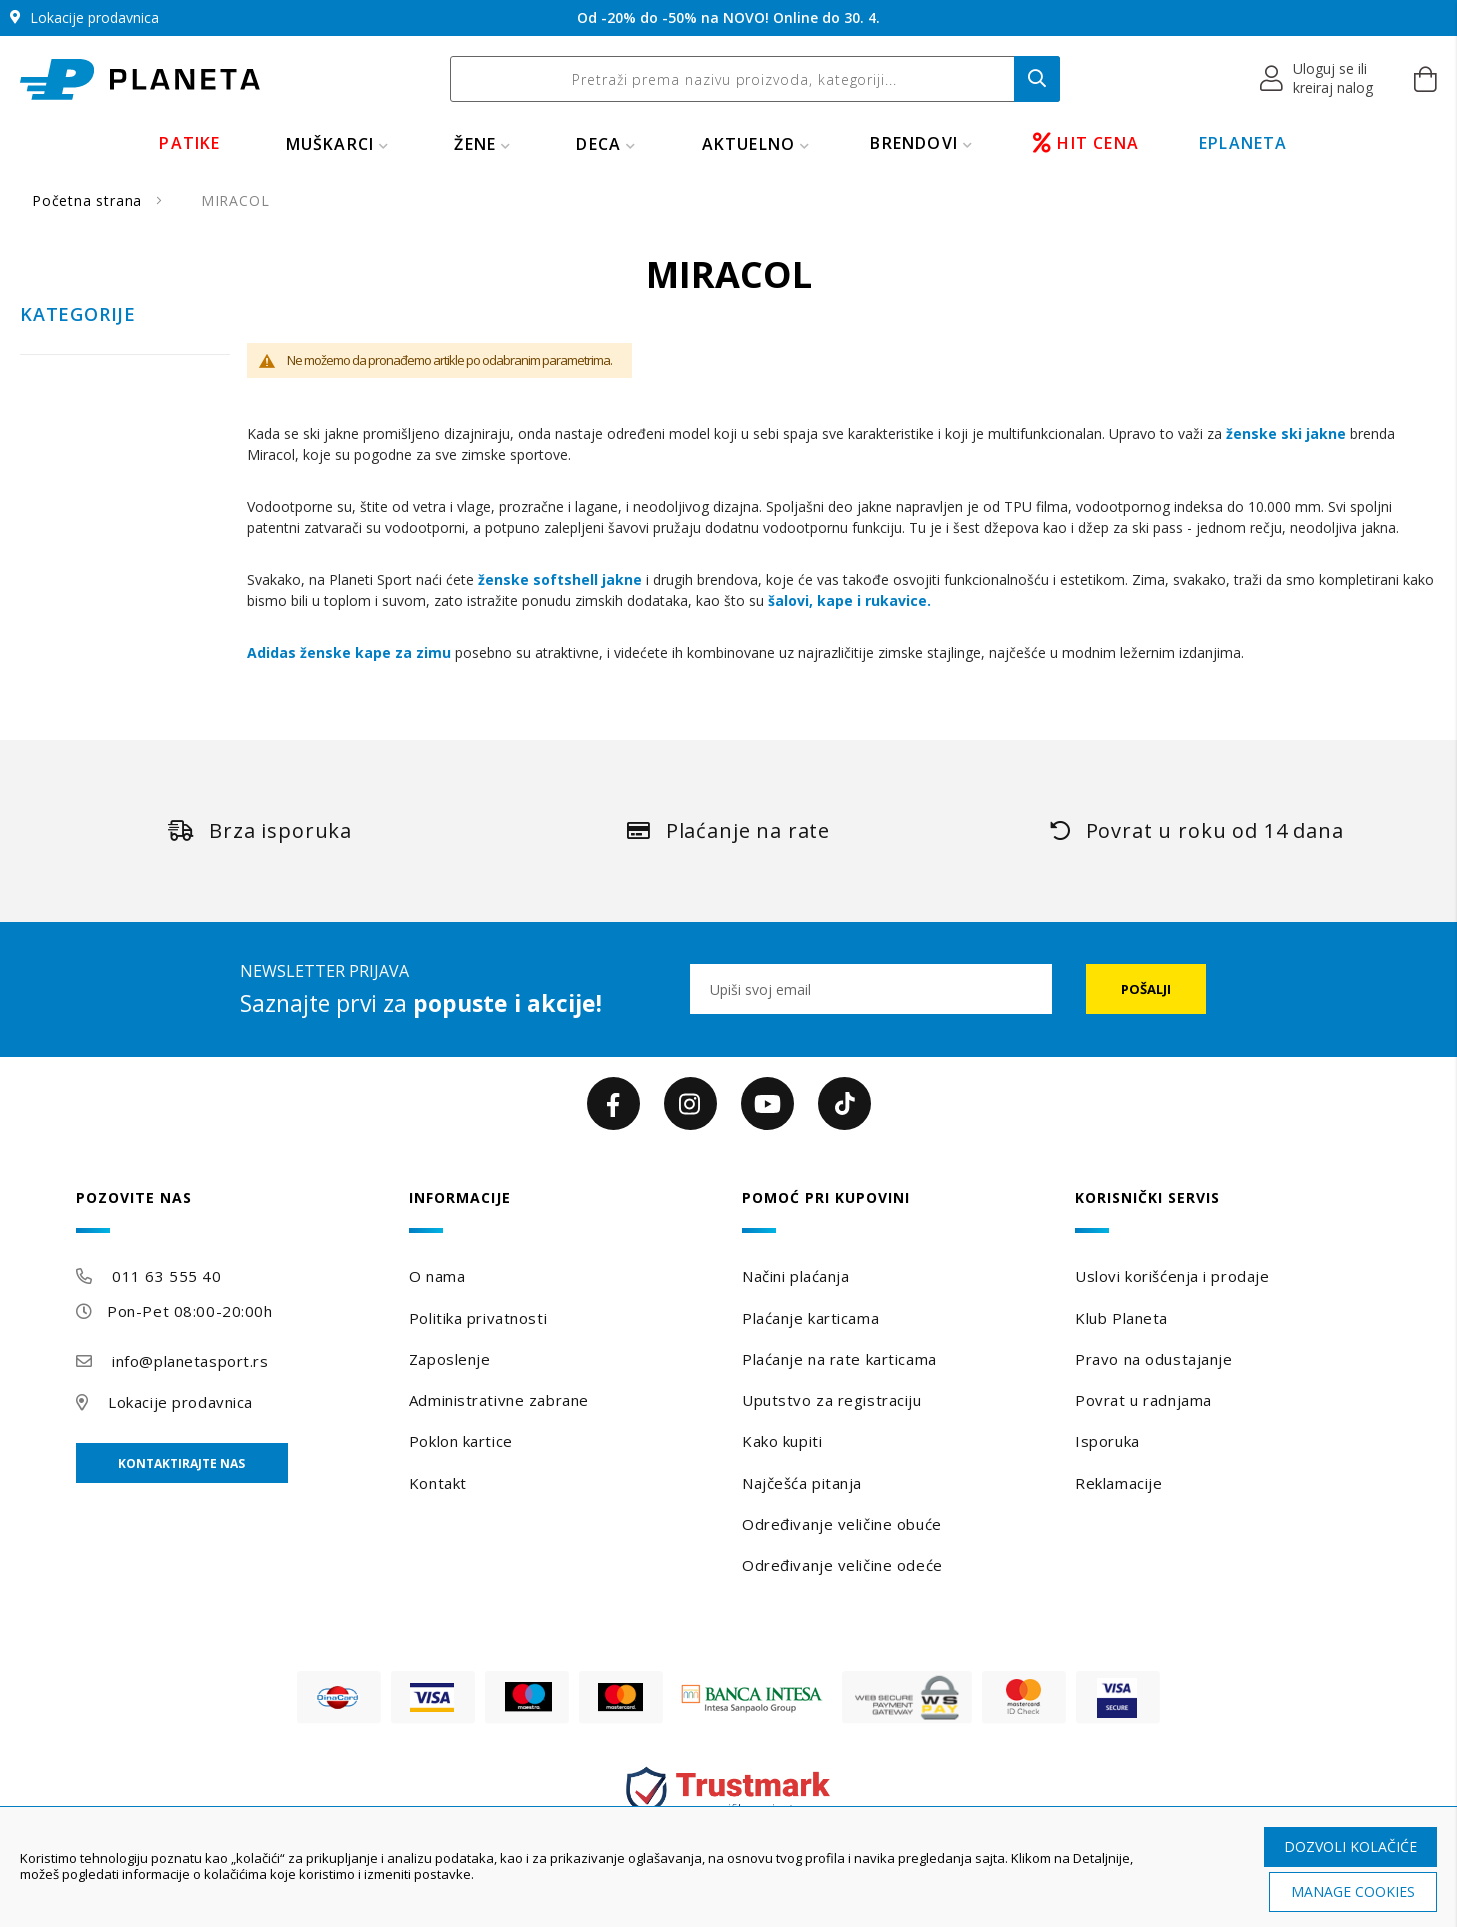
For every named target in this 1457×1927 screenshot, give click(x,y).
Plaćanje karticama (810, 1318)
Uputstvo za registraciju (831, 1400)
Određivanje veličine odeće (842, 1565)
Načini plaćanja (795, 1276)
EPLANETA (1243, 143)
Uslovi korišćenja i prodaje (1172, 1276)
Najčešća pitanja (802, 1483)
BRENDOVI (914, 143)
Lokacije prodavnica (180, 1402)
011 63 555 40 (166, 1276)
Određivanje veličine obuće (842, 1524)
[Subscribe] (1146, 989)
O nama (437, 1276)
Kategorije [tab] (78, 315)
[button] (1317, 79)
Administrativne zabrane (499, 1400)
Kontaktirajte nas (181, 1463)
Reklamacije (1118, 1483)
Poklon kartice (461, 1441)
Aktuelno (749, 144)
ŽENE (475, 144)
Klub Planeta (1121, 1318)
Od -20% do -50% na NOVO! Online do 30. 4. (728, 17)
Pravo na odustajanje (1153, 1359)
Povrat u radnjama (1143, 1400)
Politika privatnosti (478, 1318)
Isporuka (1107, 1441)
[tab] (229, 1211)
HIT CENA (1086, 143)
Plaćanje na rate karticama (839, 1359)
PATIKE (189, 143)
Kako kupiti (782, 1441)
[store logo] (140, 79)
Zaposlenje (450, 1359)
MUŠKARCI (330, 144)
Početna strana (89, 200)
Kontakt (438, 1483)
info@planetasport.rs (190, 1361)
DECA (598, 144)
